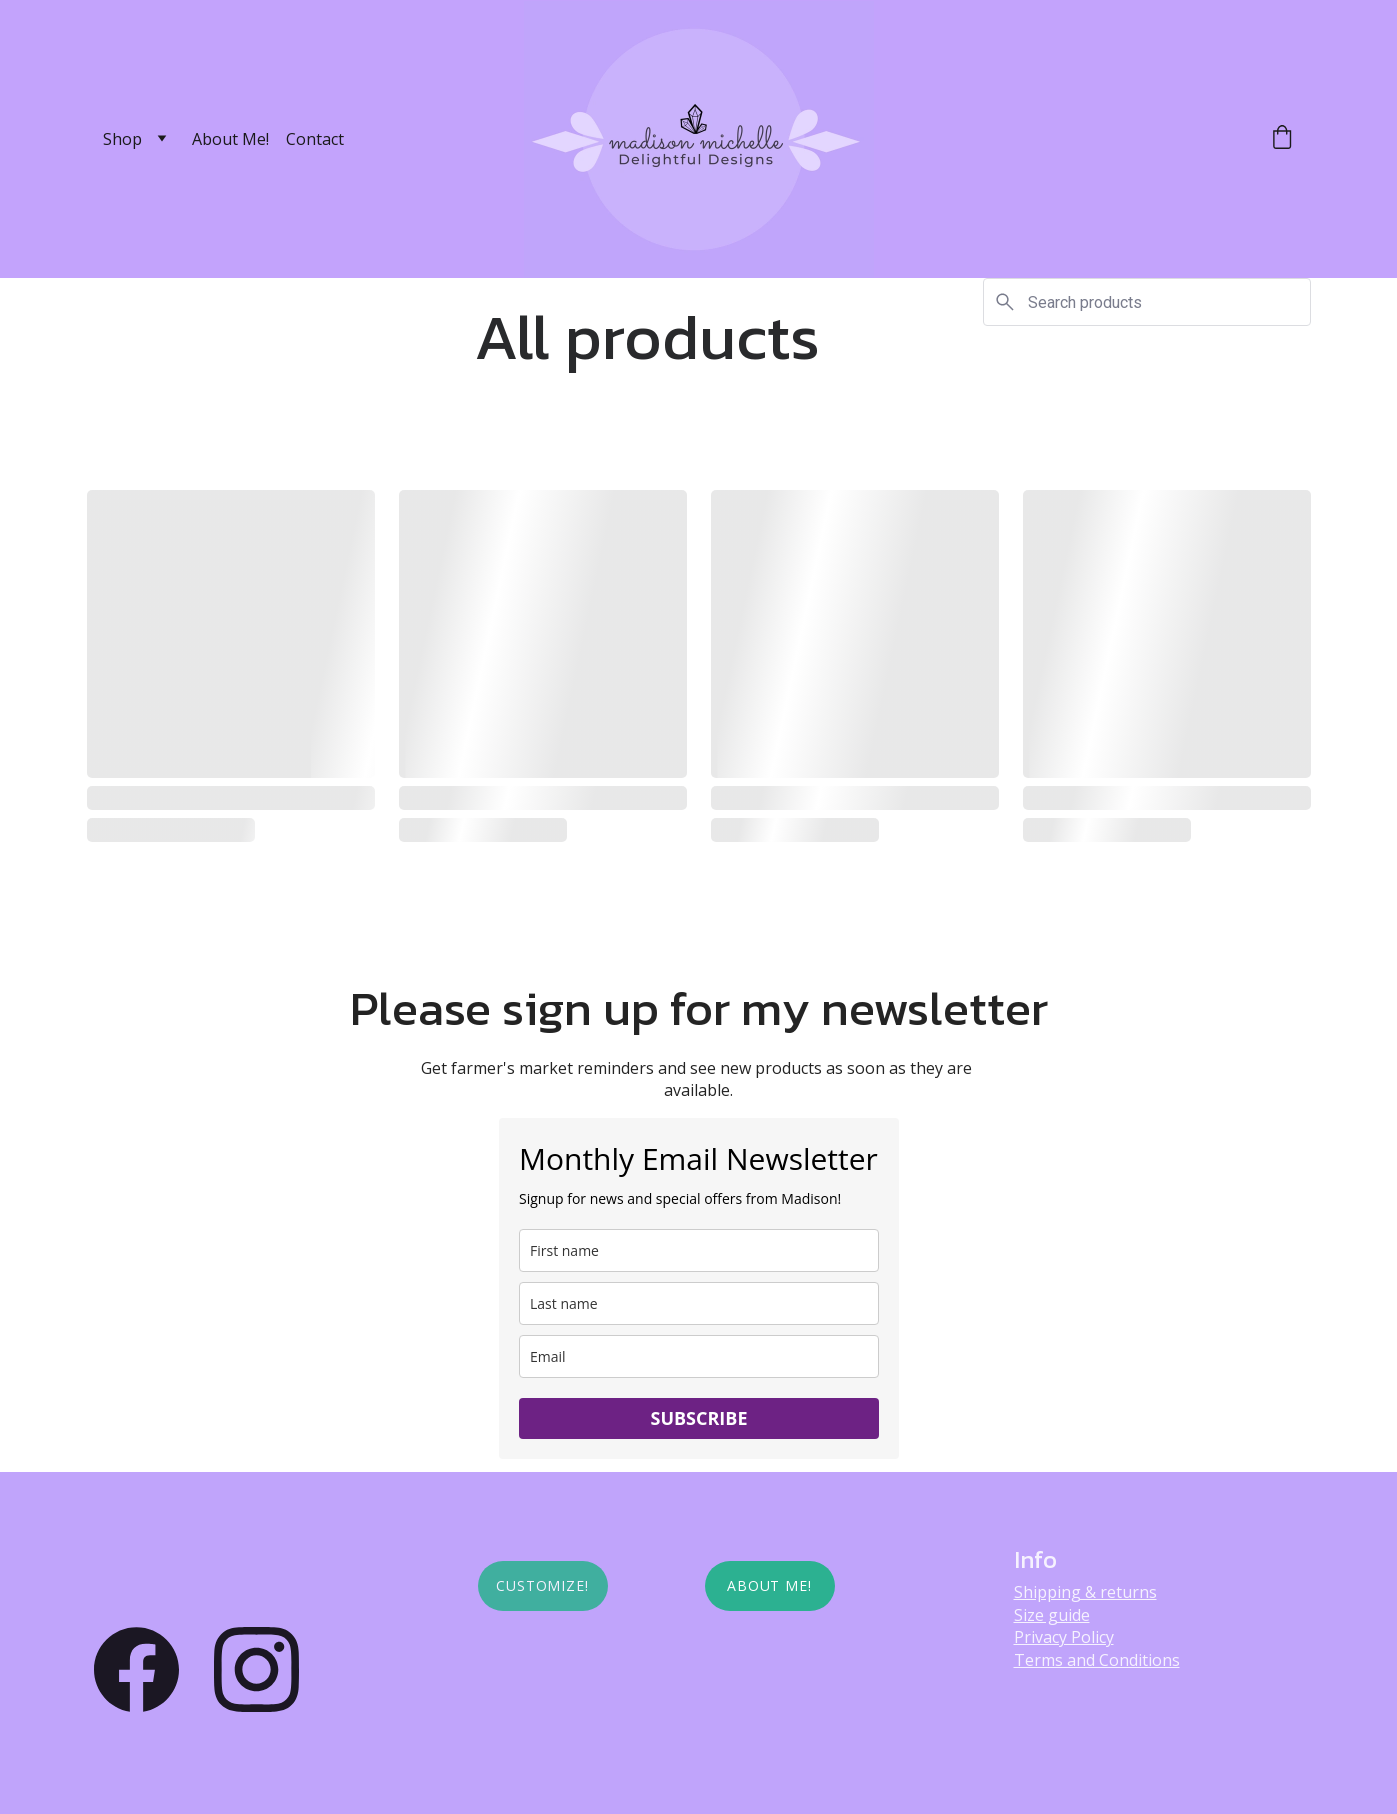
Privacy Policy (1064, 1637)
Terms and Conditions (1097, 1660)
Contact (315, 139)
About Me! (230, 139)
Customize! (543, 1585)
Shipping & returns (1085, 1592)
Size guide (1052, 1615)
